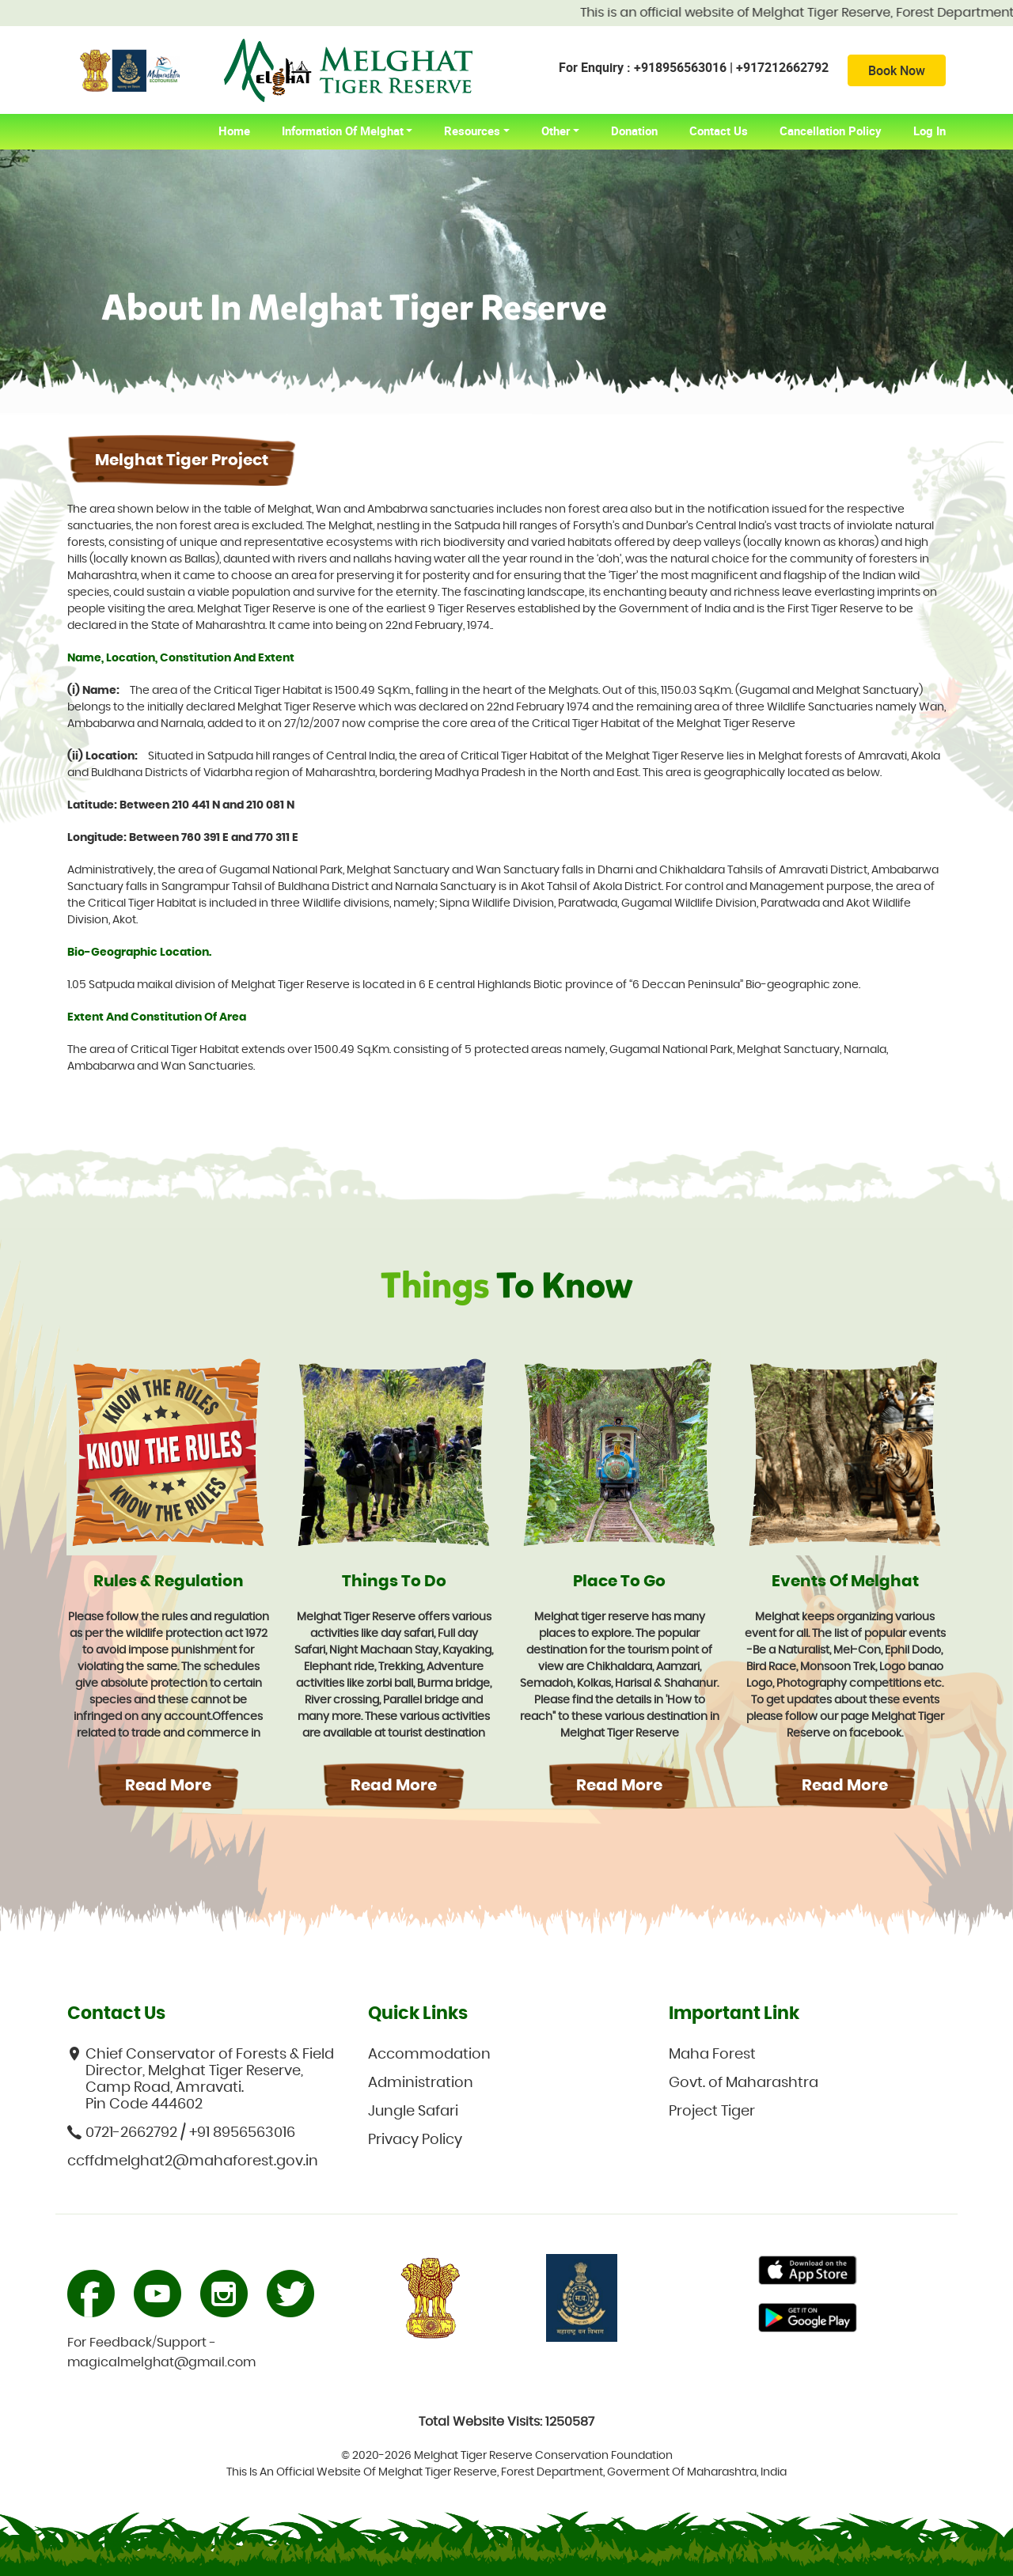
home (242, 130)
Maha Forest (712, 2055)
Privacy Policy (415, 2140)
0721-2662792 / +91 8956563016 (181, 2132)
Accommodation (429, 2055)
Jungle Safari (413, 2111)
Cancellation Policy (831, 130)
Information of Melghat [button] (343, 130)
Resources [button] (472, 130)
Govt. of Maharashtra (743, 2083)
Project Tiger (712, 2111)
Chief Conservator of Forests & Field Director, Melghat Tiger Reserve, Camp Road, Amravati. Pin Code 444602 (200, 2079)
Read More (168, 1786)
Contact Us (718, 130)
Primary (807, 2271)
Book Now (896, 70)
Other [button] (555, 130)
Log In (929, 130)
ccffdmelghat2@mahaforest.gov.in (192, 2161)
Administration (420, 2083)
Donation (634, 130)
